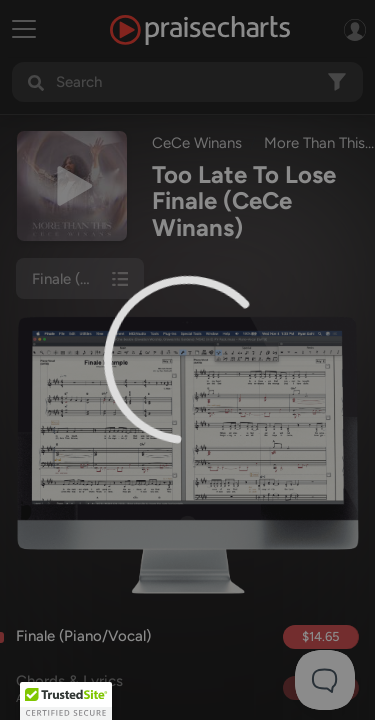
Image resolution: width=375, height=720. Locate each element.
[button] (66, 701)
